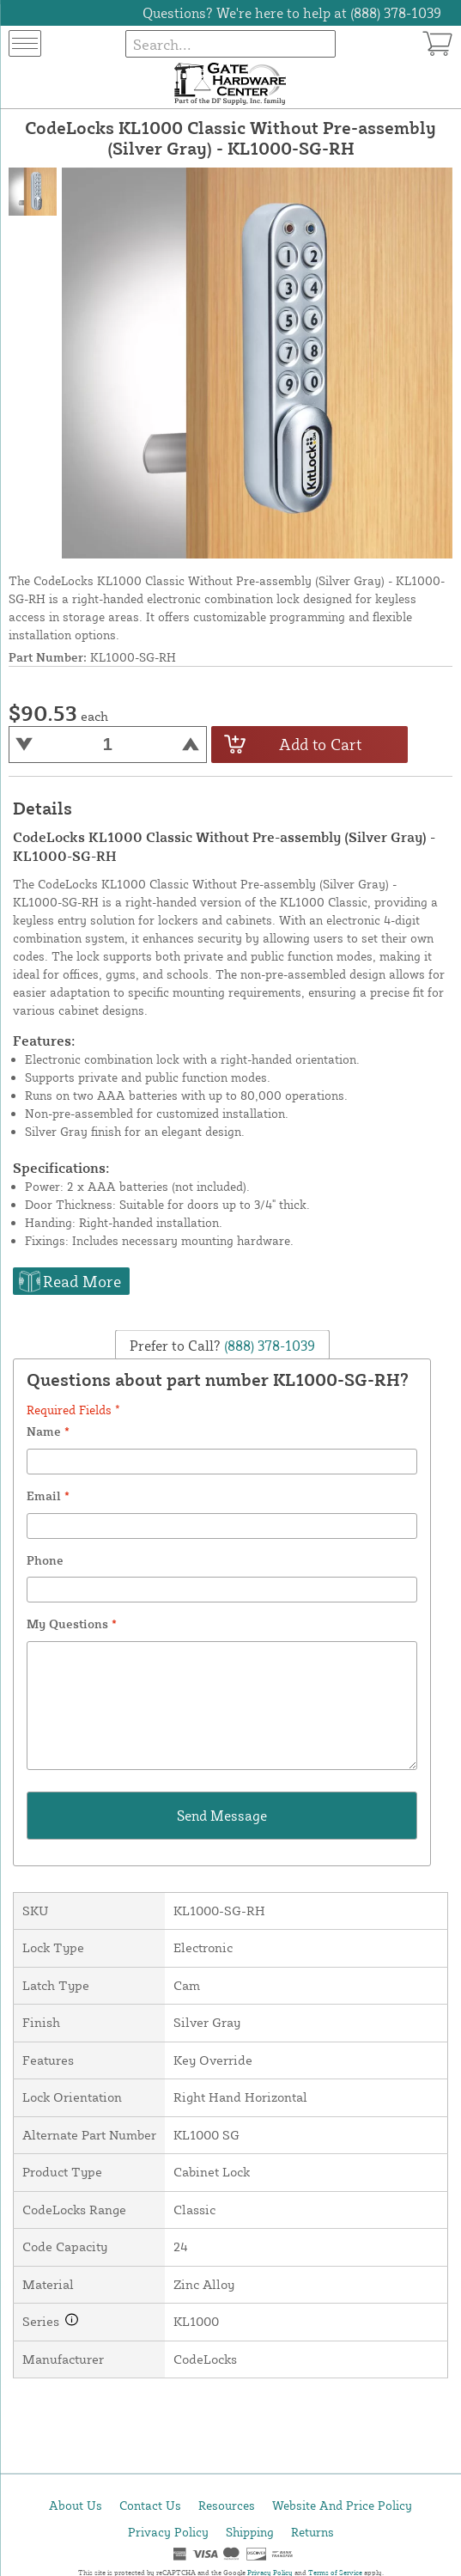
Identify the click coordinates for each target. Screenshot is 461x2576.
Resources (226, 2505)
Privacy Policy (168, 2531)
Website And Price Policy (342, 2505)
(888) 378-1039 (268, 1345)
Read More (82, 1281)
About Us (75, 2505)
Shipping (250, 2531)
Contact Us (150, 2505)
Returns (312, 2531)
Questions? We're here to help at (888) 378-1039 (292, 12)
